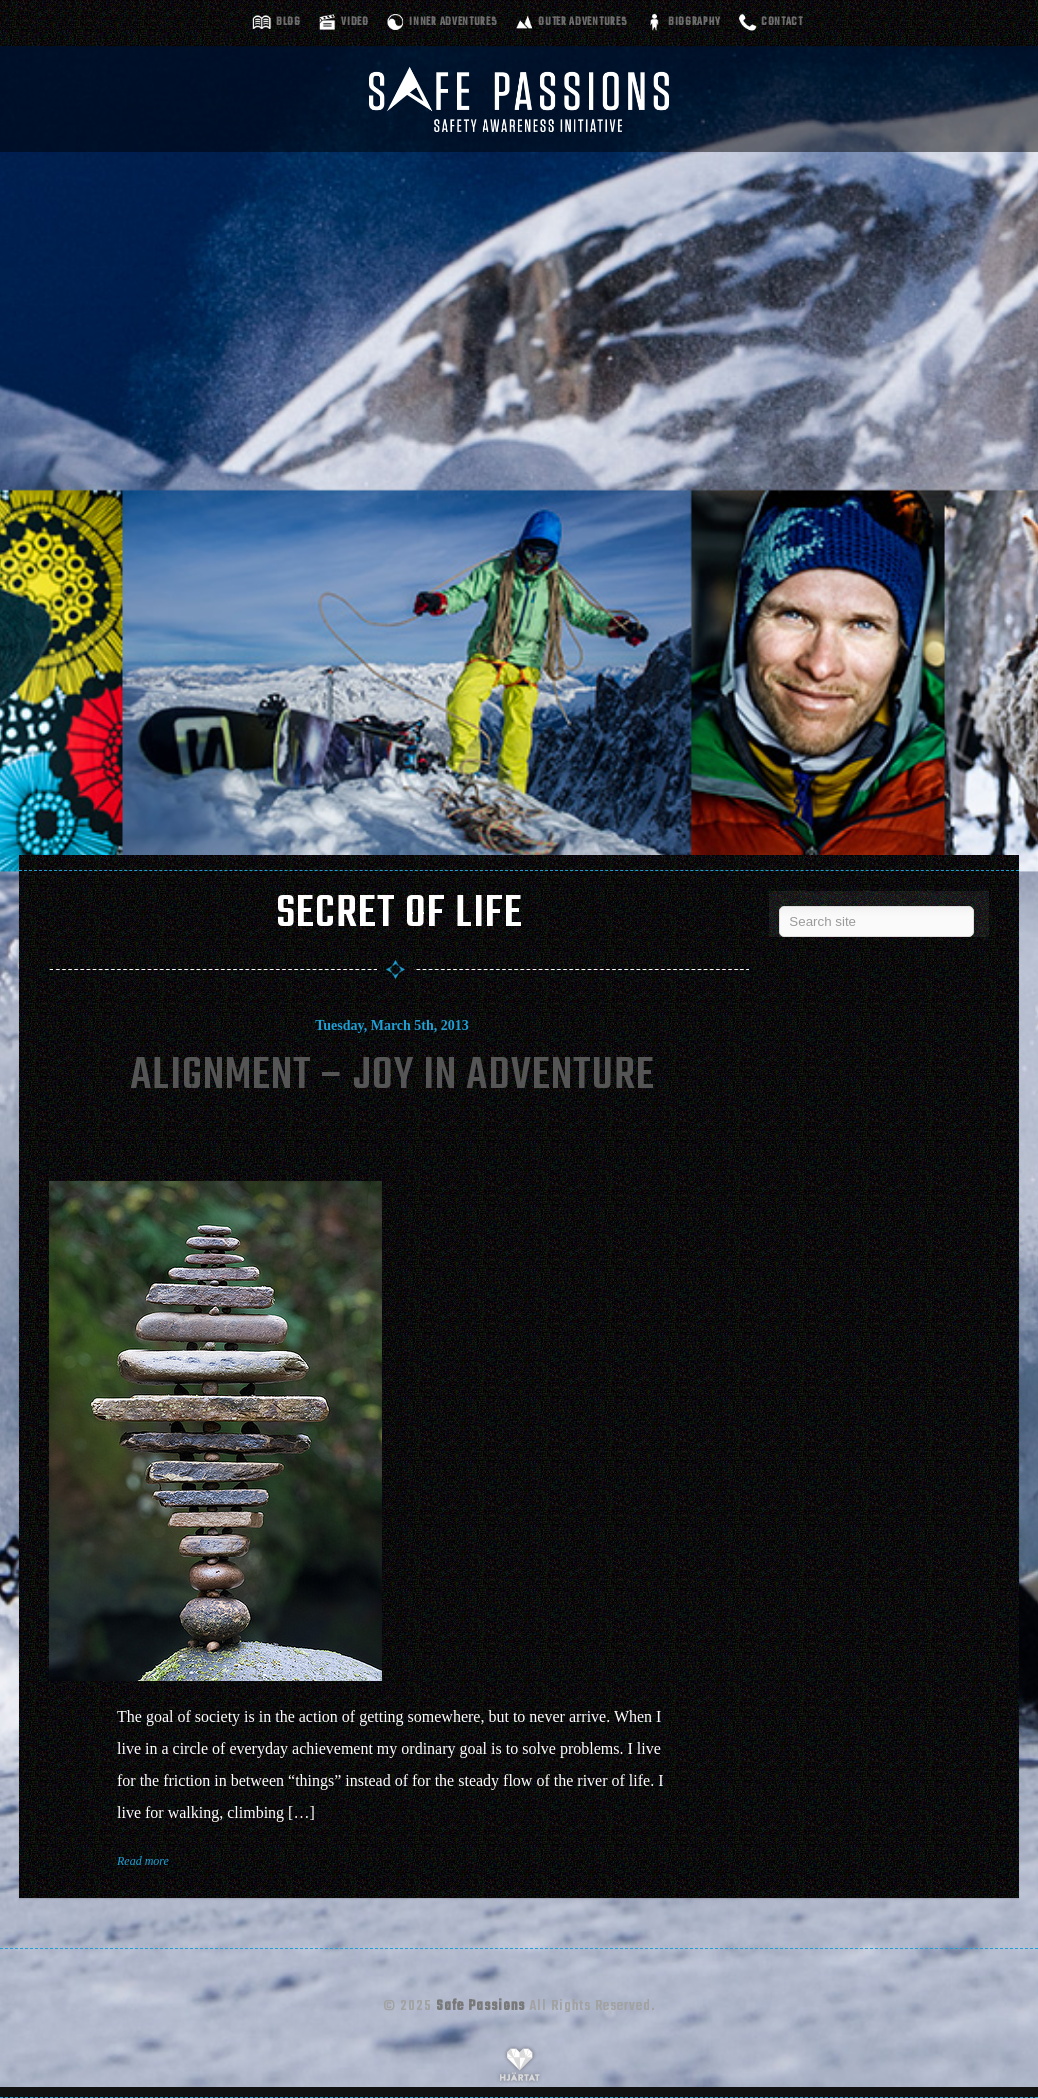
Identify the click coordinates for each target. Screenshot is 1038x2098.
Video (355, 22)
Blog (288, 22)
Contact (782, 22)
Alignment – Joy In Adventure (392, 1076)
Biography (694, 22)
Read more (143, 1861)
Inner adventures (453, 22)
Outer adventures (582, 22)
